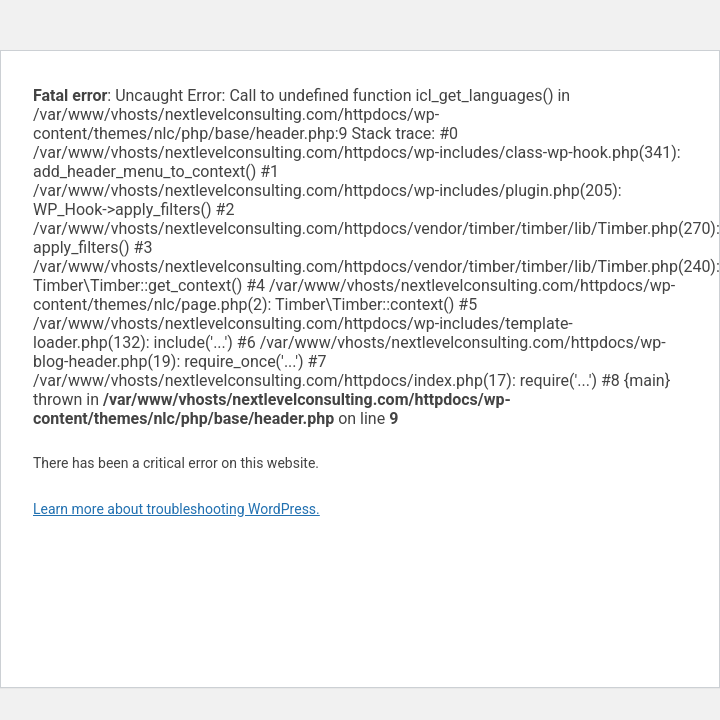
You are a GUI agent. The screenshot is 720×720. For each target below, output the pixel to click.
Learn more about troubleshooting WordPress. (176, 509)
